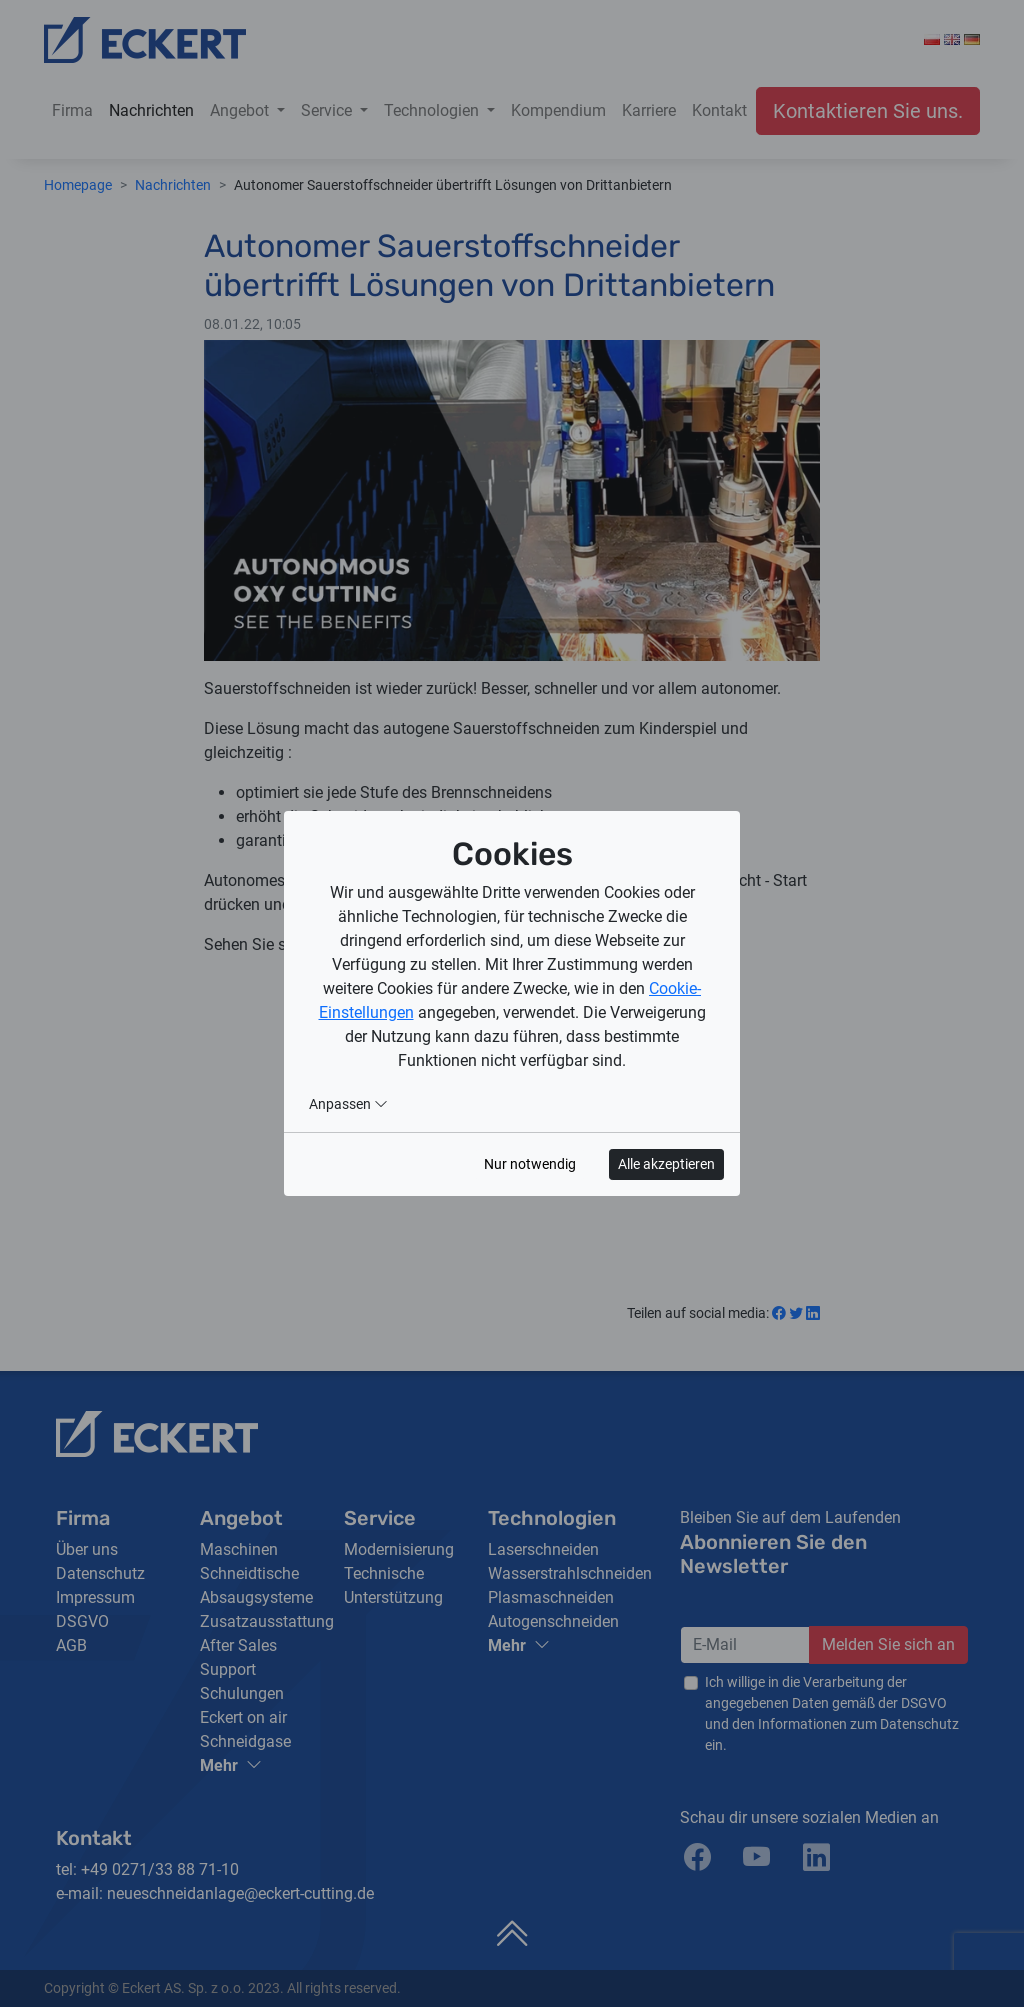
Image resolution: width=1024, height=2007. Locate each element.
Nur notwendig (530, 1164)
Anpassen (348, 1104)
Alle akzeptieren (666, 1164)
